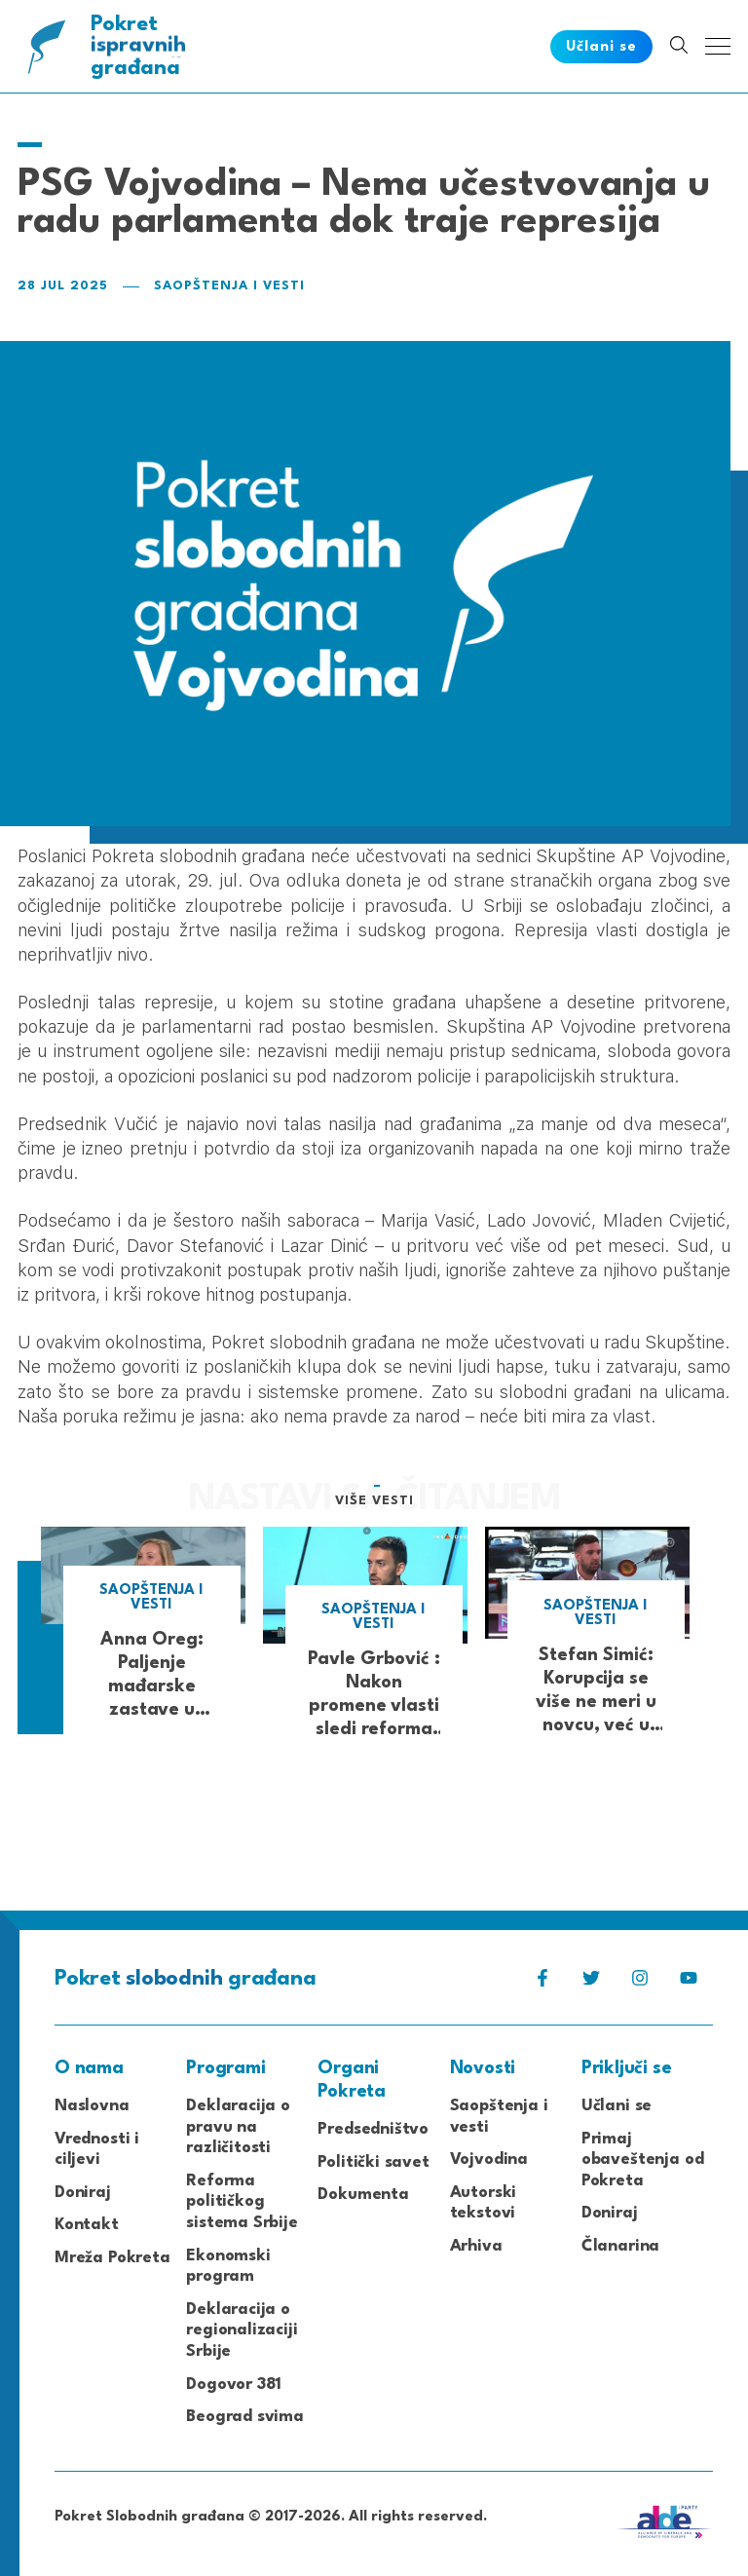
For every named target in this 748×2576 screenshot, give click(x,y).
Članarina (620, 2246)
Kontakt (87, 2224)
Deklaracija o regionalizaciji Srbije (241, 2330)
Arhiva (476, 2246)
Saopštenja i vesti (229, 286)
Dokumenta (363, 2194)
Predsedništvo (373, 2129)
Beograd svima (245, 2416)
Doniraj (83, 2192)
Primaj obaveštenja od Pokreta (642, 2160)
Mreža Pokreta (112, 2258)
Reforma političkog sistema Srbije (242, 2202)
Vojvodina (489, 2159)
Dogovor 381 (233, 2384)
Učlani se (616, 2106)
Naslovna (92, 2106)
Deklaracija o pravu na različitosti (238, 2127)
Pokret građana (140, 46)
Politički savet (373, 2162)
